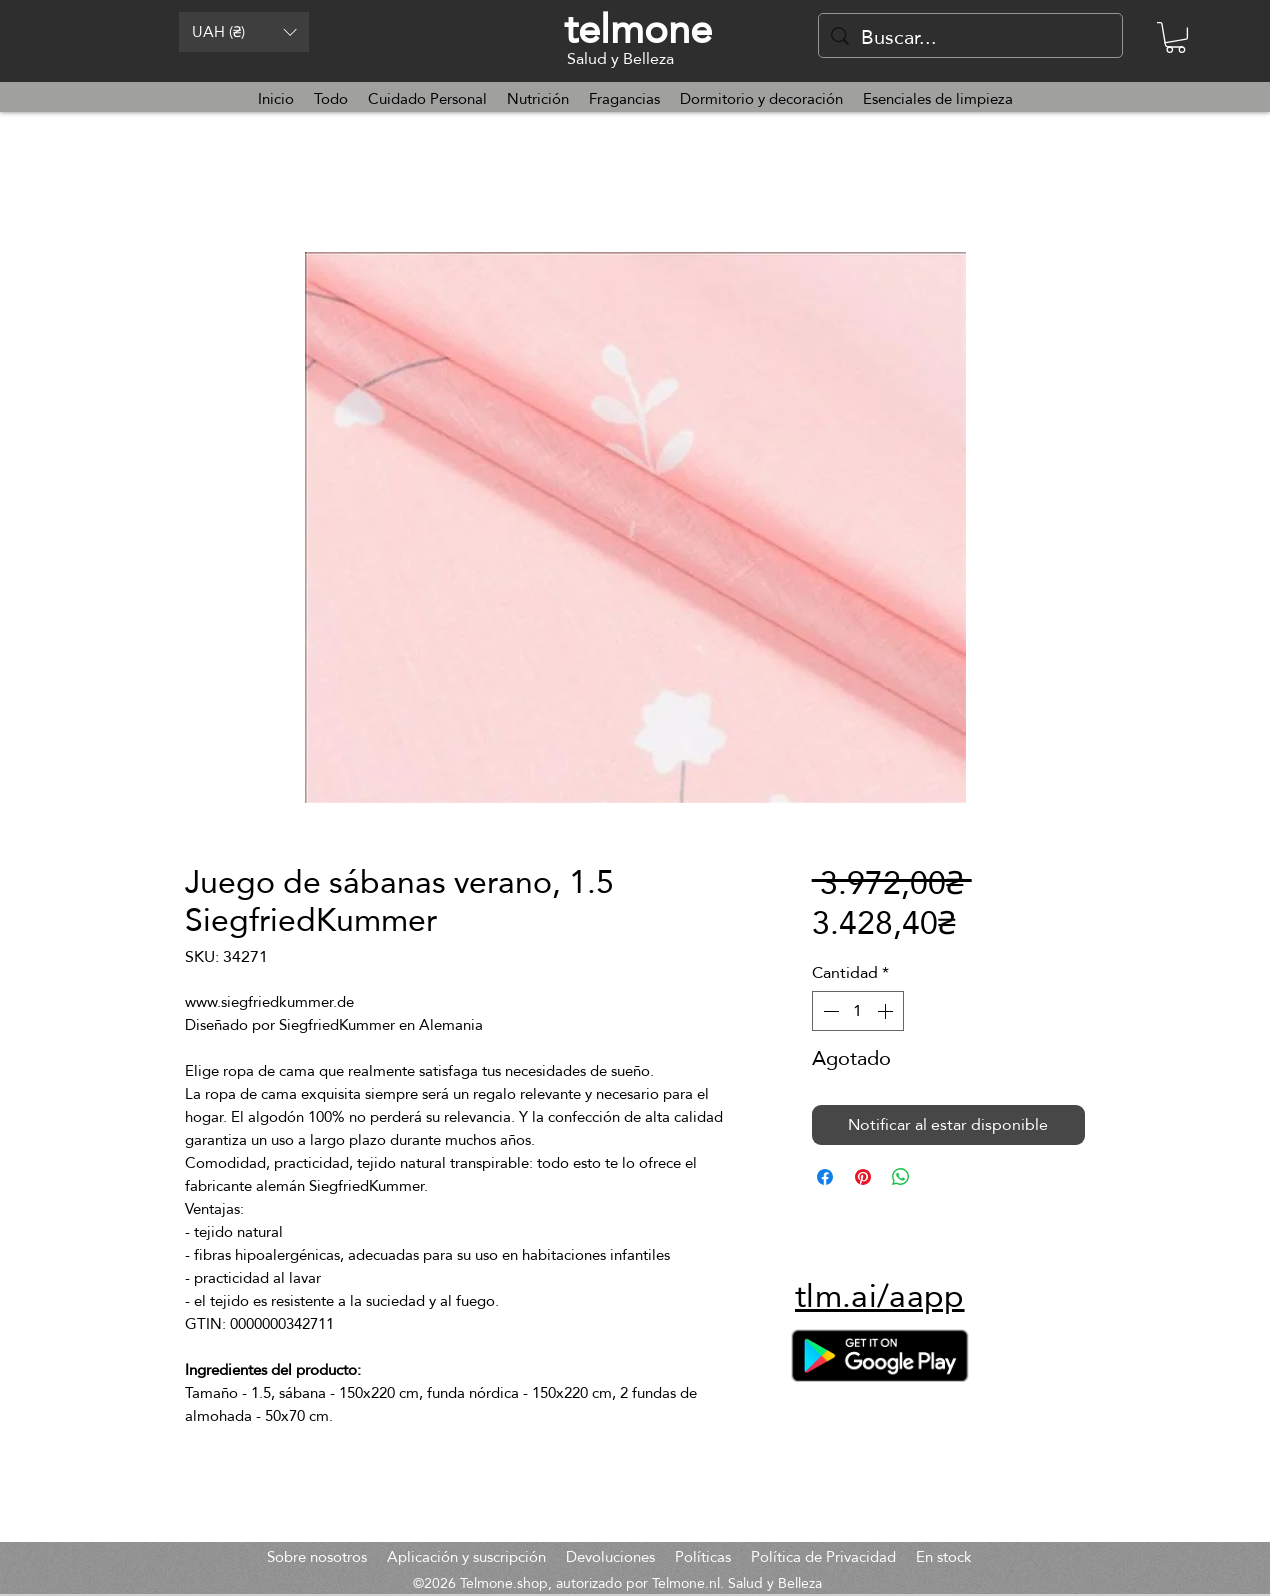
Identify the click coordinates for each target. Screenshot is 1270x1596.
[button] (244, 32)
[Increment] (887, 1011)
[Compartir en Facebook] (825, 1177)
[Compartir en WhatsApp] (901, 1177)
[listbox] (244, 32)
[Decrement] (829, 1011)
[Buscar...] (970, 37)
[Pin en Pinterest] (863, 1177)
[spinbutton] (858, 1011)
